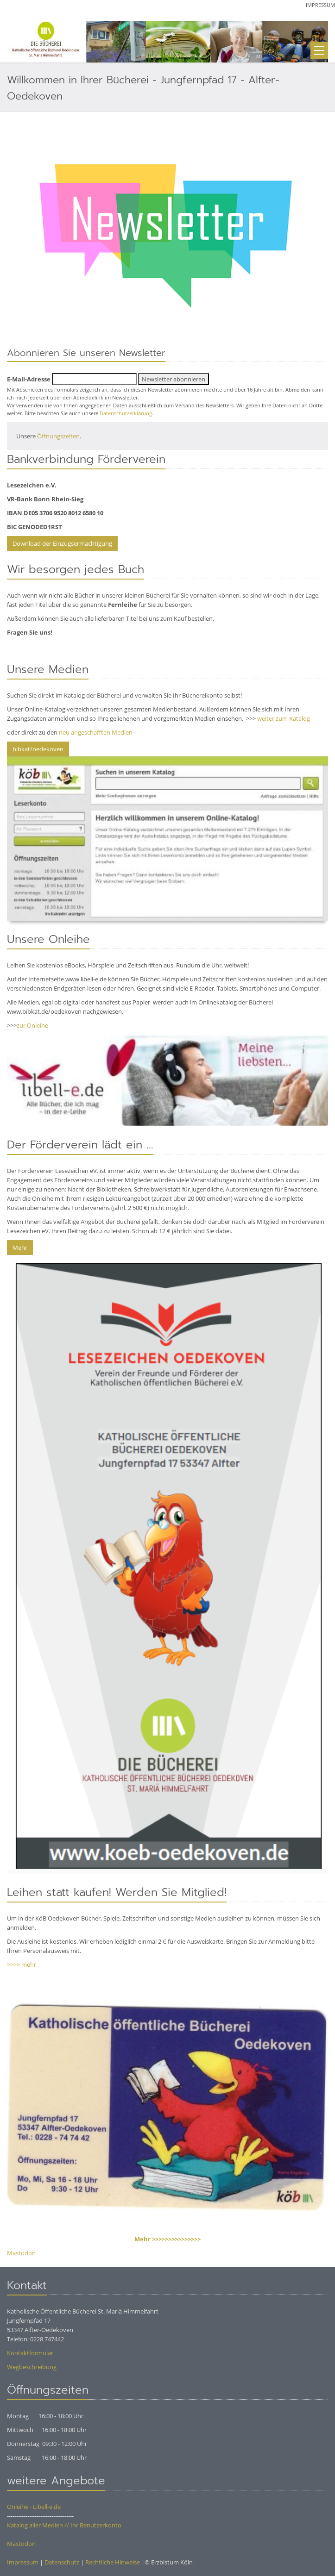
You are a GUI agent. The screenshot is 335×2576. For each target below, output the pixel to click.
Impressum (320, 4)
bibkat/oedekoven (38, 749)
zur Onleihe (32, 1025)
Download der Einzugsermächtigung (62, 543)
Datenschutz (61, 2562)
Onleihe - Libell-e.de (34, 2506)
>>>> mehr (21, 1964)
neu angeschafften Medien (96, 732)
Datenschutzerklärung (126, 413)
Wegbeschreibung (32, 2367)
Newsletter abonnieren (173, 379)
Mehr (20, 1247)
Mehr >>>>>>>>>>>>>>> (167, 2239)
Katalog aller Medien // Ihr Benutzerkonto (64, 2525)
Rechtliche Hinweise (112, 2562)
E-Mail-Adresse (29, 379)
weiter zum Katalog (283, 718)
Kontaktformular (30, 2353)
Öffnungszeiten (58, 436)
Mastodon (21, 2253)
